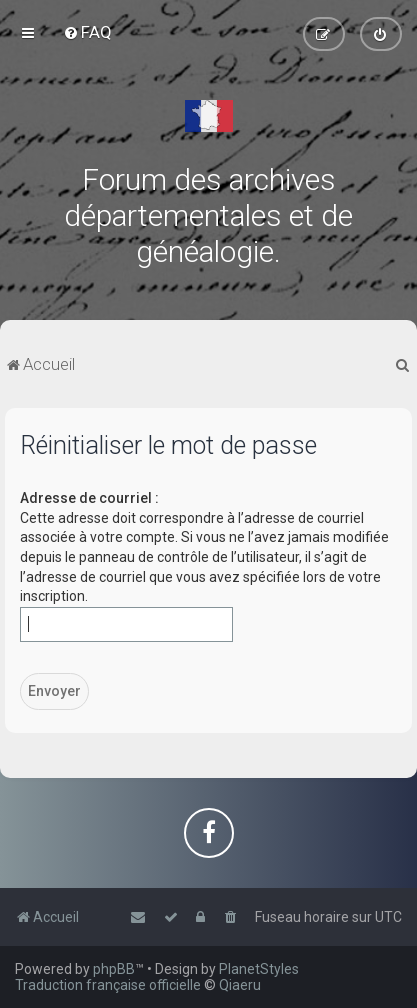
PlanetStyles (259, 969)
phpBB (114, 969)
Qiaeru (240, 985)
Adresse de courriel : (89, 498)
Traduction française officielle (108, 985)
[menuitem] (87, 32)
